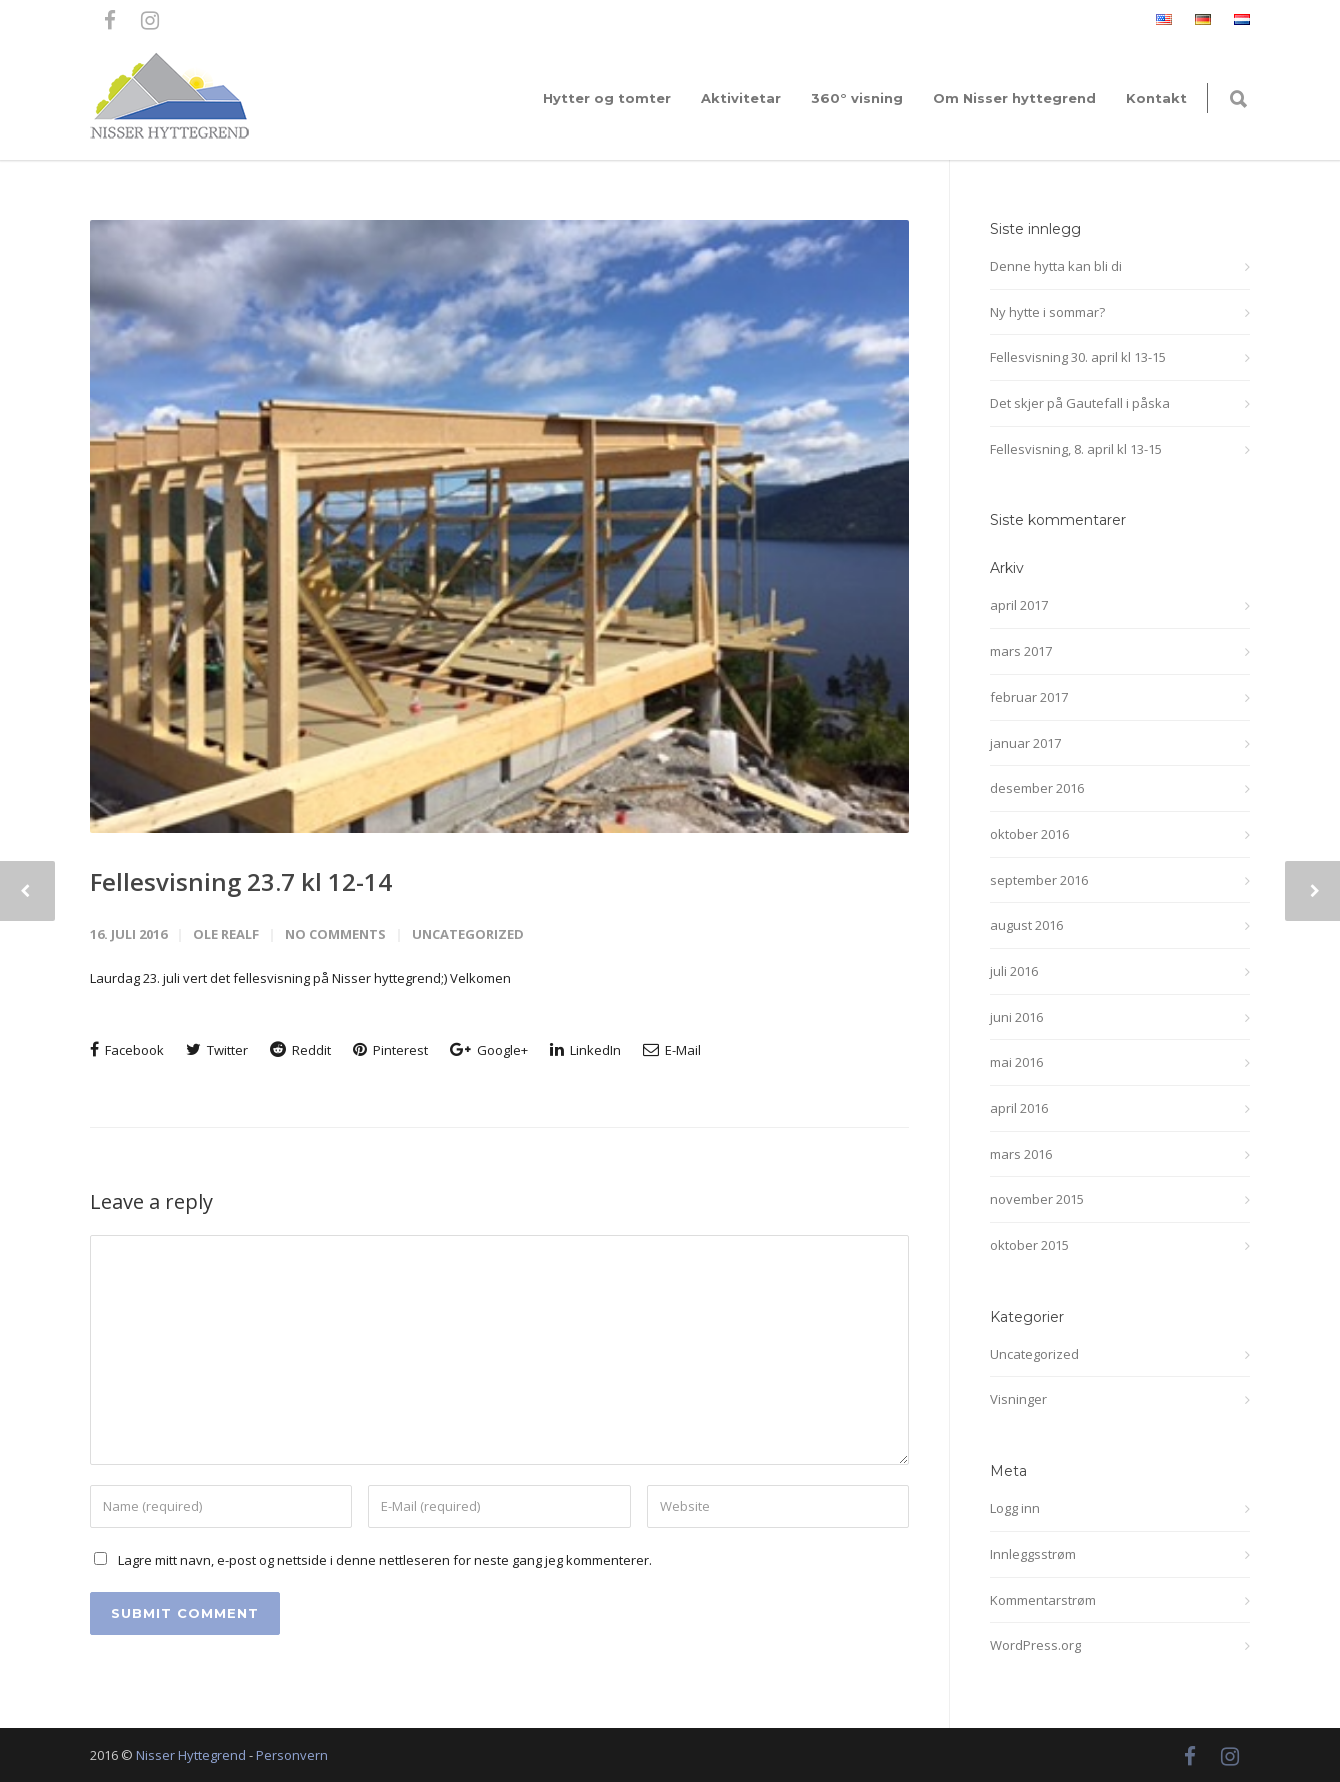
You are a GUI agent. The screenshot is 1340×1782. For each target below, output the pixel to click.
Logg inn (1015, 1508)
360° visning (857, 98)
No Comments (335, 934)
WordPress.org (1035, 1645)
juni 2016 (1016, 1017)
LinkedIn (585, 1050)
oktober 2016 (1029, 834)
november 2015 (1037, 1199)
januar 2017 (1025, 743)
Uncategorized (468, 934)
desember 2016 (1037, 788)
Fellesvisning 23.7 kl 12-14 (241, 881)
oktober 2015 (1029, 1245)
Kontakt (1156, 98)
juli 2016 (1014, 971)
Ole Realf (226, 934)
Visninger (1018, 1399)
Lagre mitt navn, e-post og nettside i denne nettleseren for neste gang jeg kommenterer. (385, 1560)
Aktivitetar (741, 98)
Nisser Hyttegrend (191, 1755)
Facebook (127, 1050)
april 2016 (1019, 1108)
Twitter (217, 1050)
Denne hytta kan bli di (1056, 266)
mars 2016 (1021, 1154)
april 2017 (1019, 605)
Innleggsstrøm (1033, 1554)
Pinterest (390, 1050)
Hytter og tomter (607, 98)
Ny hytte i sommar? (1047, 312)
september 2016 (1039, 880)
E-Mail (672, 1050)
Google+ (489, 1050)
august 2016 (1026, 925)
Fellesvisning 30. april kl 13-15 (1078, 357)
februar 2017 (1029, 697)
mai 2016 (1016, 1062)
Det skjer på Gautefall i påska (1080, 403)
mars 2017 (1021, 651)
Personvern (292, 1755)
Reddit (300, 1050)
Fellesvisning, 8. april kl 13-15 (1076, 449)
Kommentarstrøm (1043, 1600)
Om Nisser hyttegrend (1014, 98)
